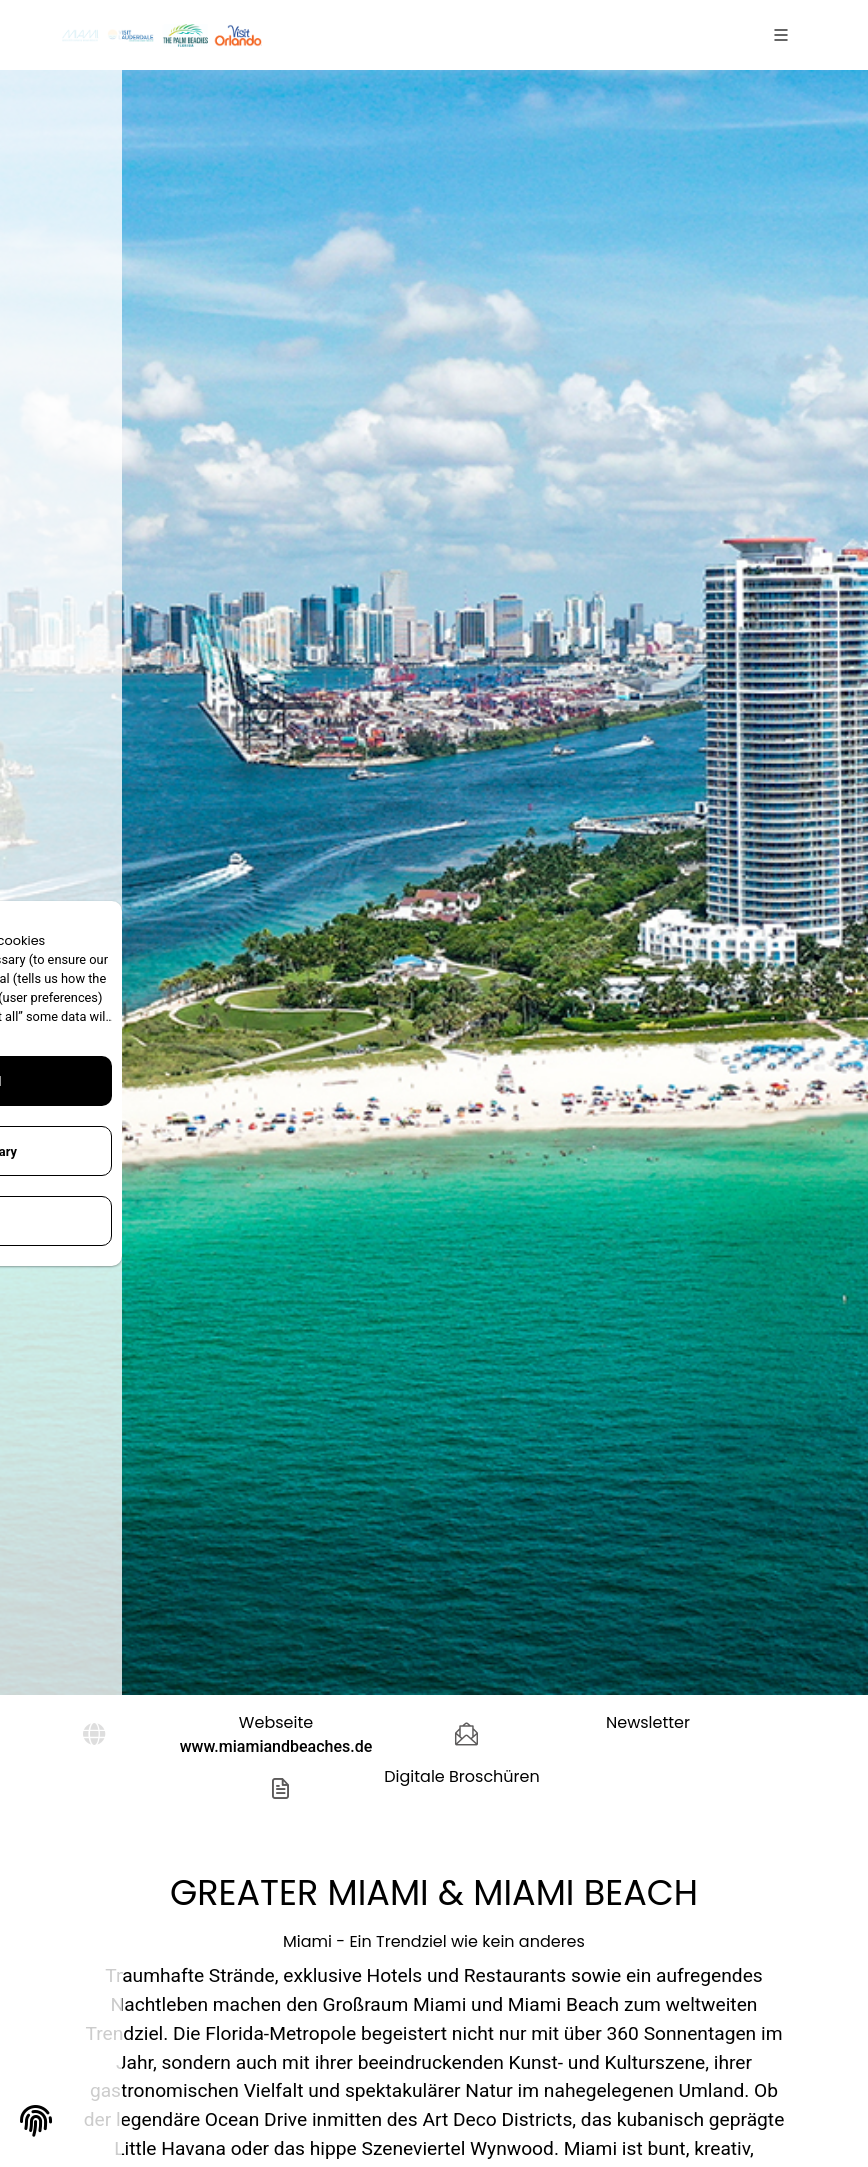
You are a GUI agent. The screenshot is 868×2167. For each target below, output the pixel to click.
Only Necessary (150, 1151)
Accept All (150, 1081)
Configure (150, 1221)
